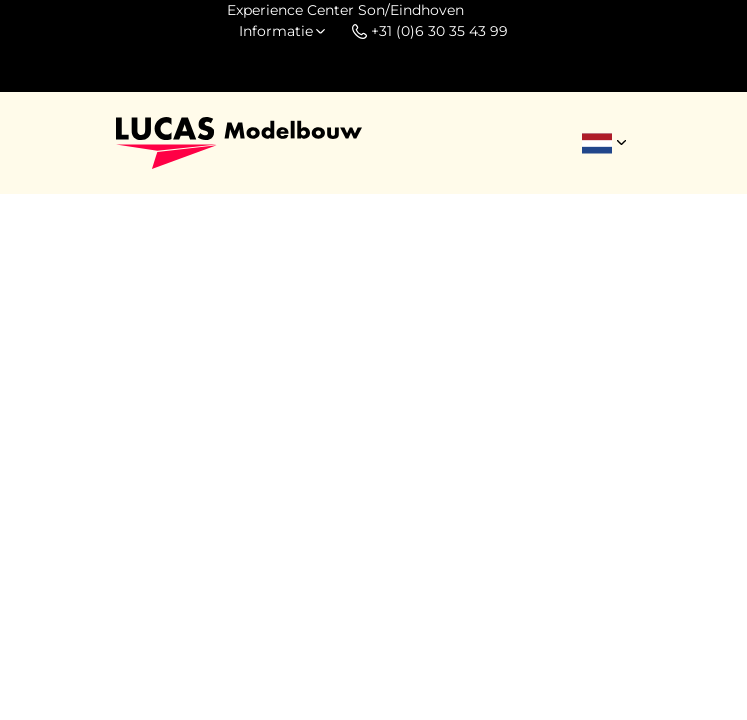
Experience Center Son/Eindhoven (345, 10)
